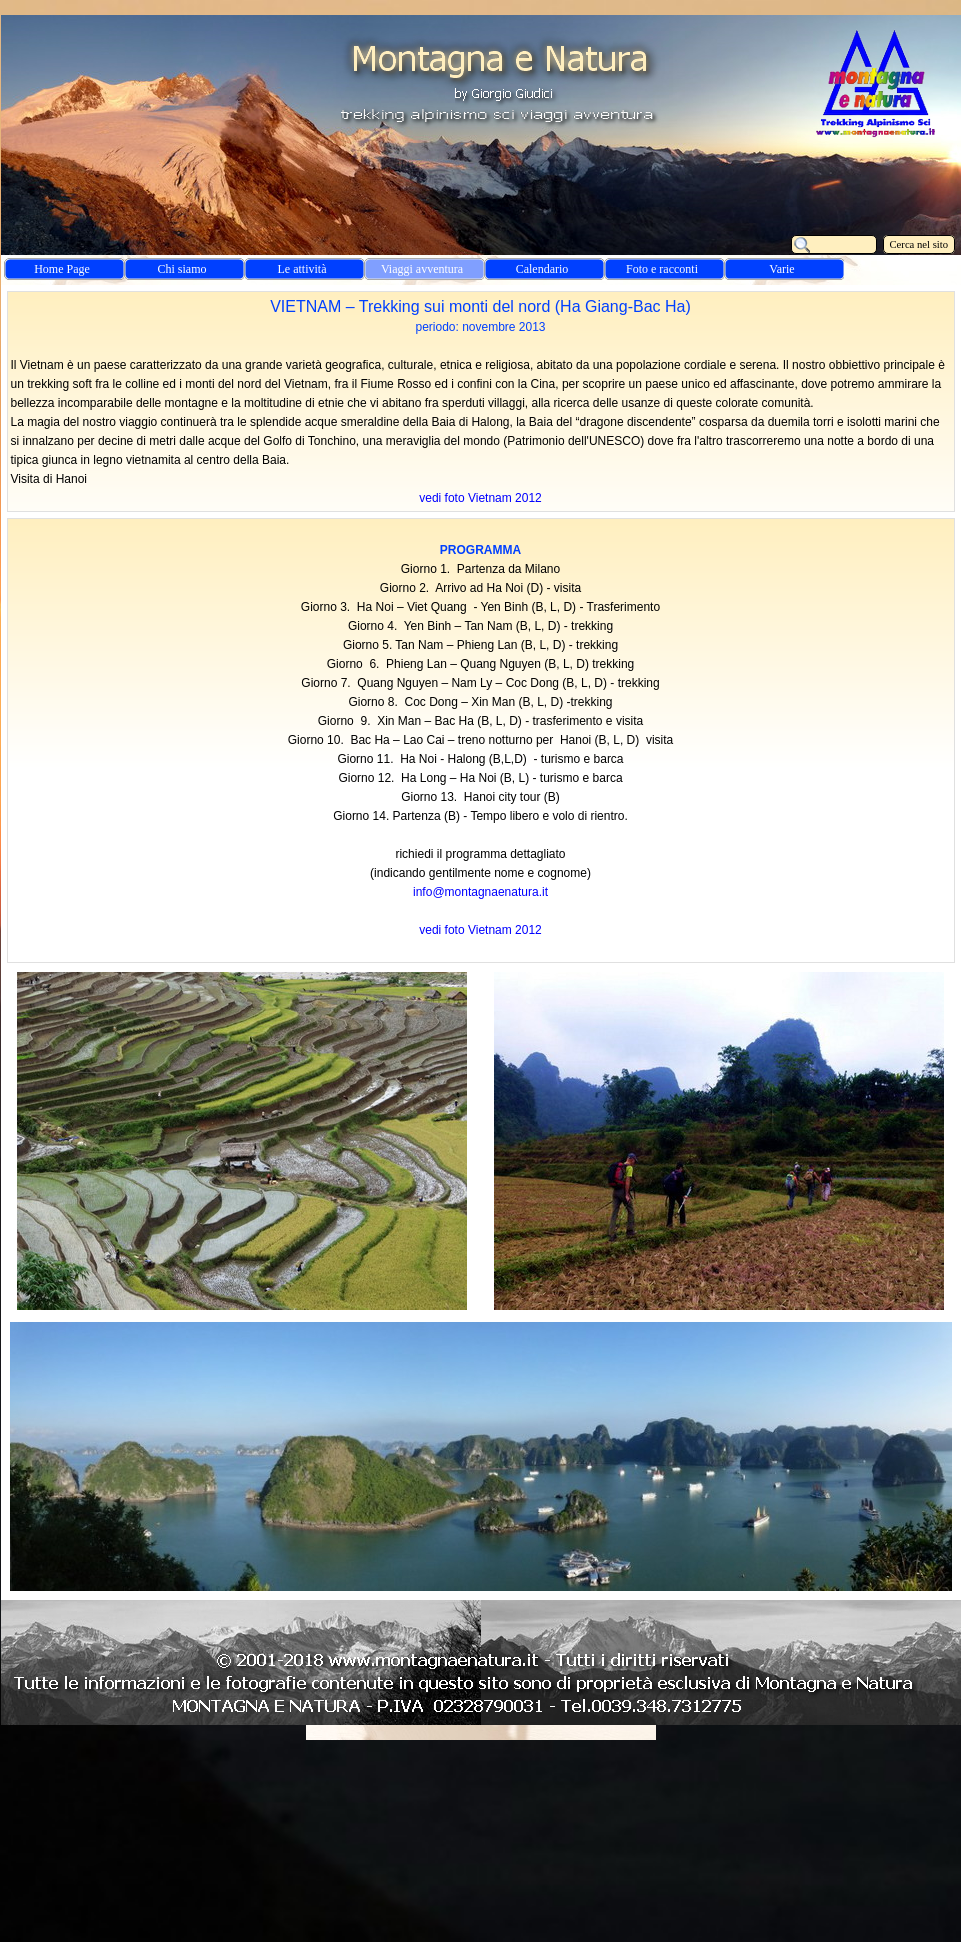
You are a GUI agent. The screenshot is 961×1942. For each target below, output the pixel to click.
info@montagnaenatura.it (480, 892)
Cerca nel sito (919, 244)
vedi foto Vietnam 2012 (480, 498)
